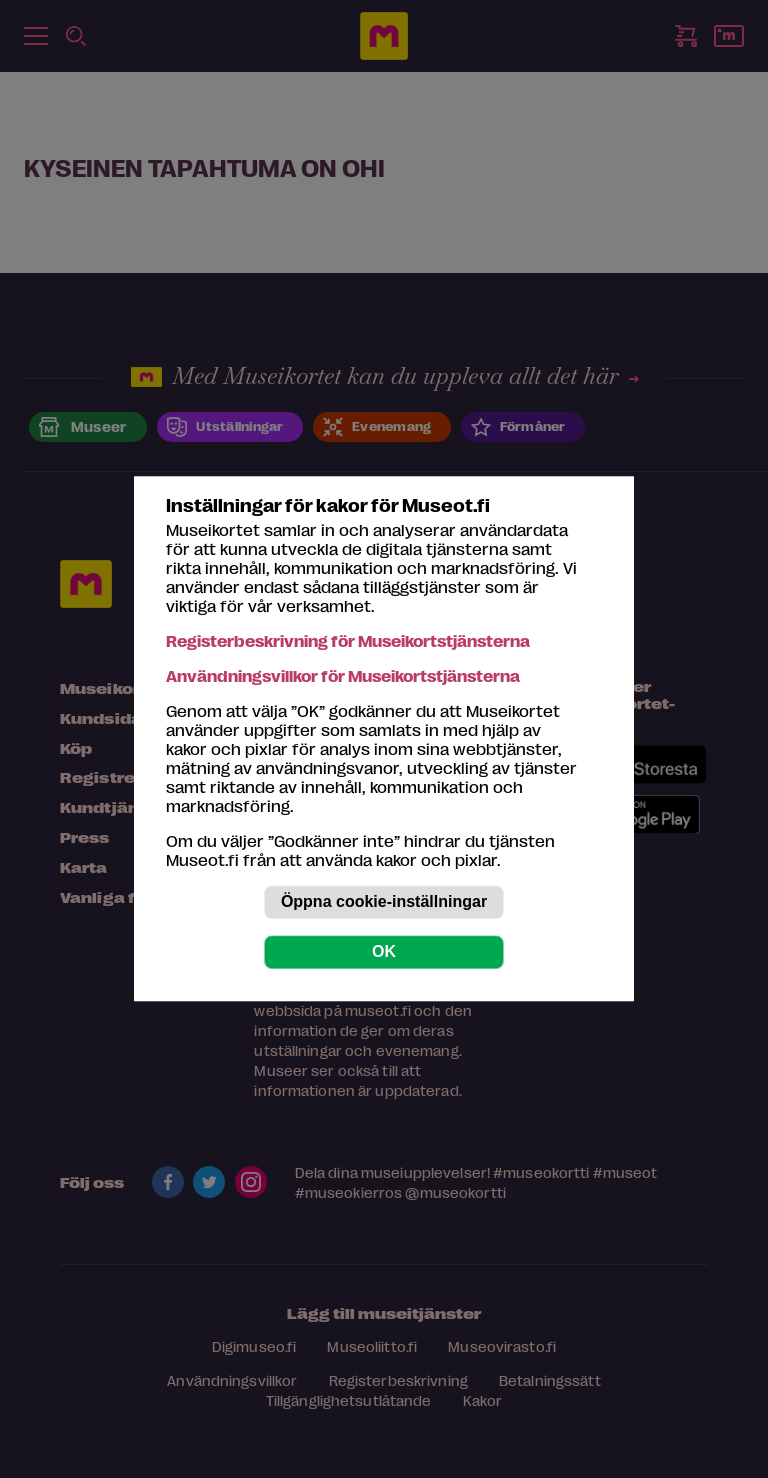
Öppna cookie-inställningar (384, 902)
